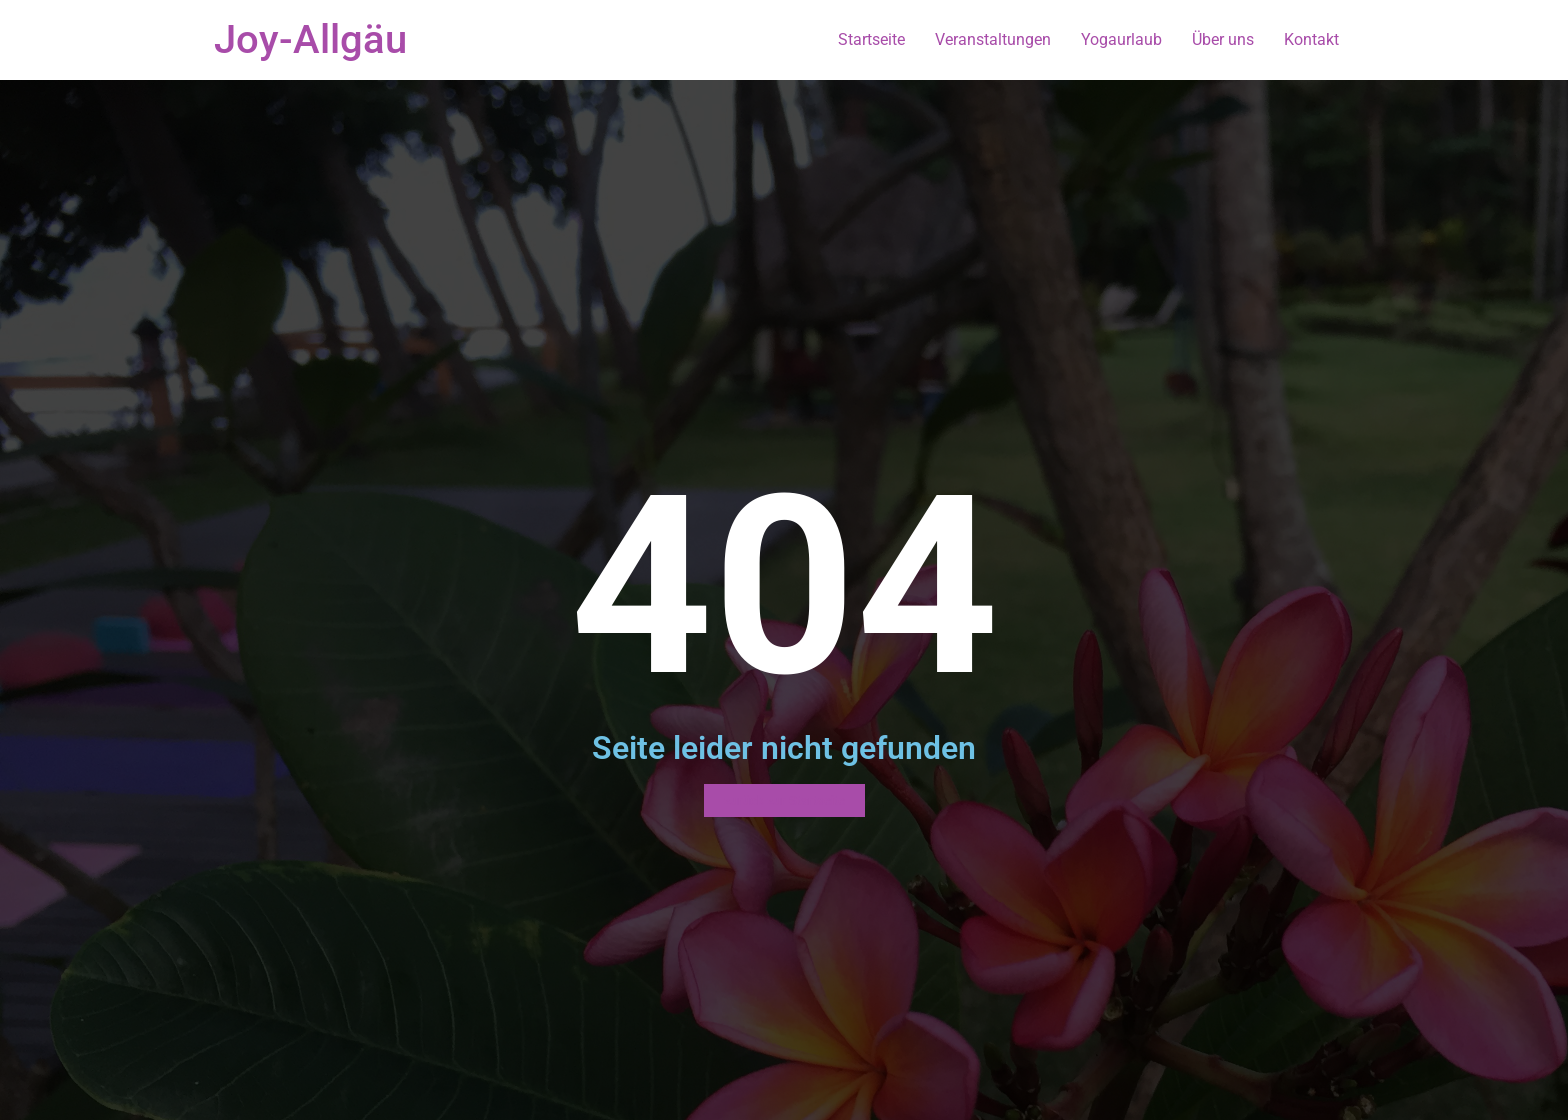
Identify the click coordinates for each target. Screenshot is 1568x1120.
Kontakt (1311, 39)
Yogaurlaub (1121, 39)
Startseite (871, 39)
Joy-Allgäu (310, 39)
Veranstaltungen (993, 39)
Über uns (1223, 39)
